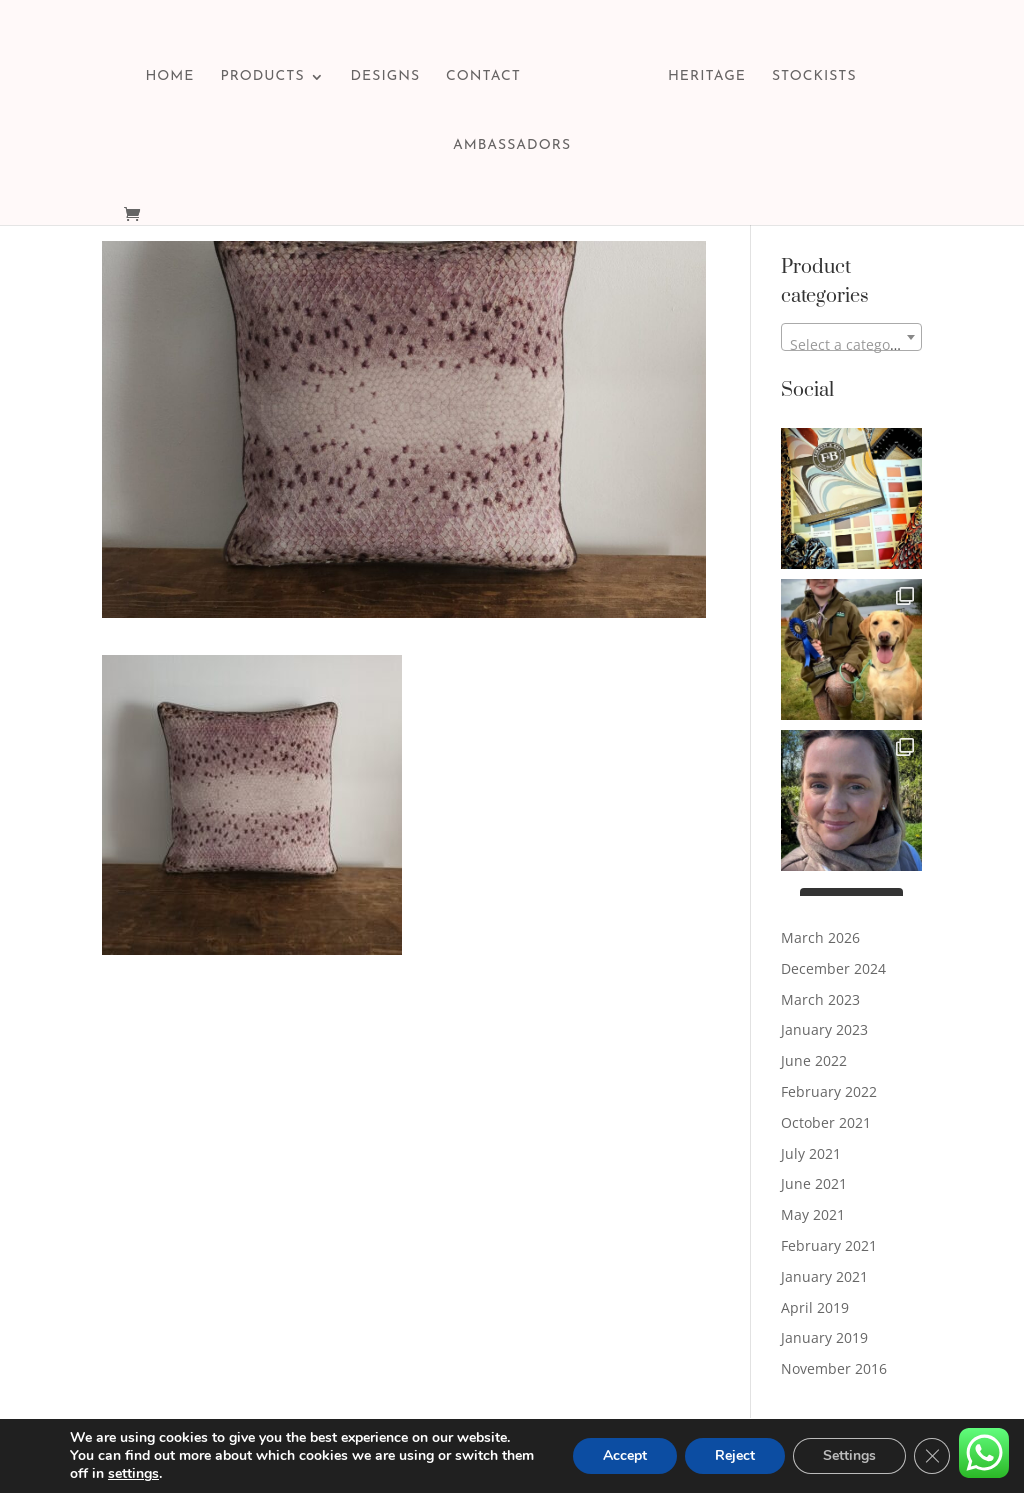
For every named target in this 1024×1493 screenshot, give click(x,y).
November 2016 (834, 1368)
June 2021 (814, 1183)
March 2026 (820, 937)
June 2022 (814, 1060)
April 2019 (815, 1307)
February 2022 (829, 1091)
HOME (169, 77)
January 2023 (824, 1029)
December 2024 (833, 968)
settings (133, 1474)
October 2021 (826, 1122)
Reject (735, 1455)
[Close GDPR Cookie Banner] (932, 1456)
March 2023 (820, 999)
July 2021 (811, 1153)
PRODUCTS (262, 77)
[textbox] (851, 345)
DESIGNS (385, 77)
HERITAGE (707, 77)
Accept (625, 1455)
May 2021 (813, 1214)
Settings (849, 1455)
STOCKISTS (814, 77)
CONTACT (483, 77)
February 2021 (829, 1245)
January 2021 (824, 1276)
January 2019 (824, 1337)
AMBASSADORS (512, 146)
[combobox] (851, 337)
